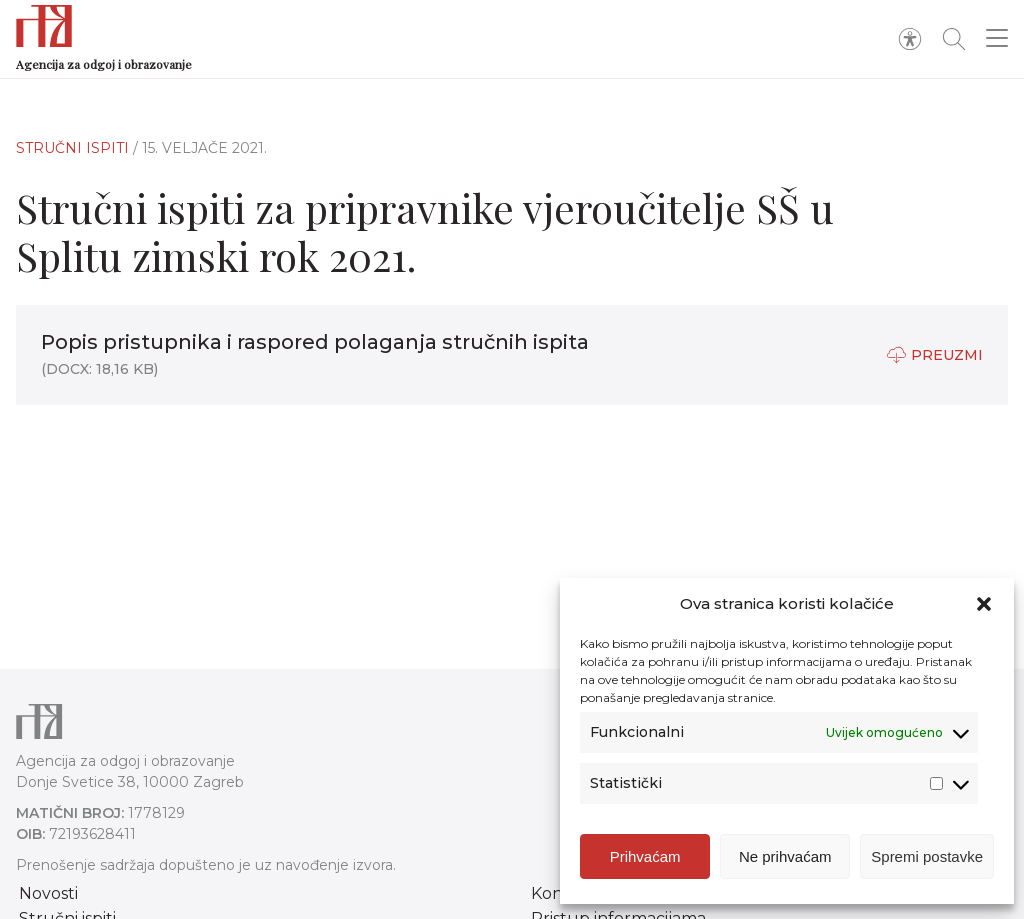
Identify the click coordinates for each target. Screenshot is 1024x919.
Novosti (48, 893)
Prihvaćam (645, 856)
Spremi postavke (927, 856)
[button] (984, 604)
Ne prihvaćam (785, 856)
